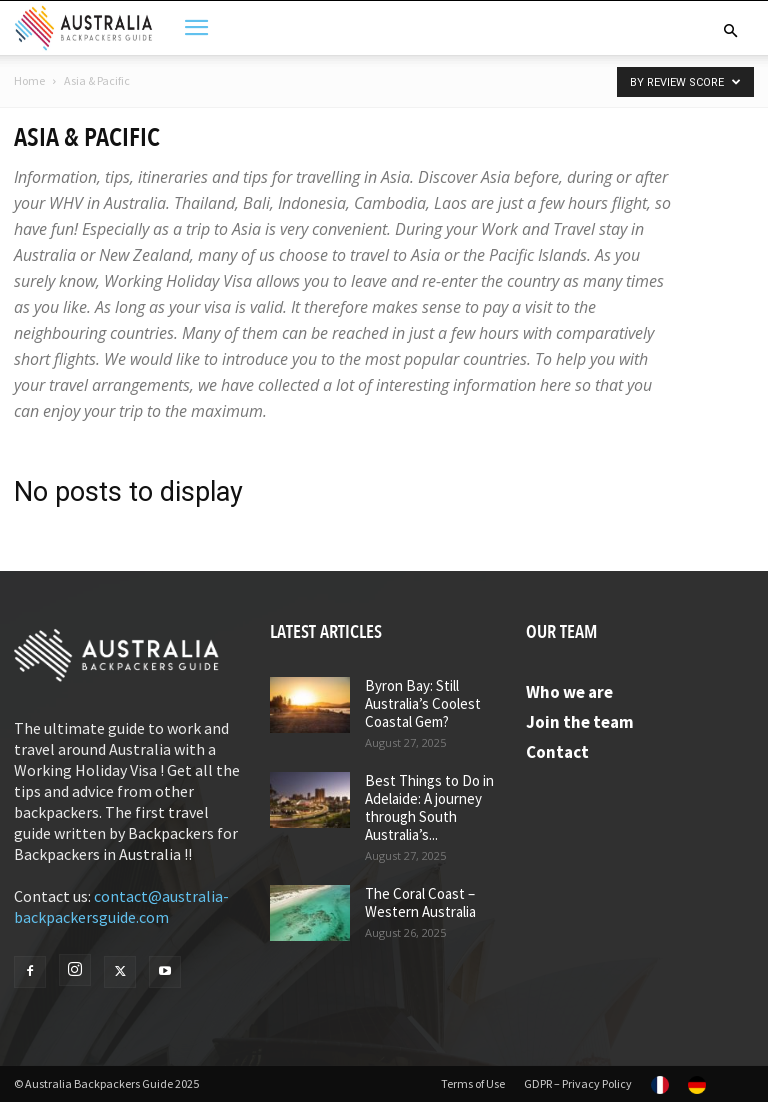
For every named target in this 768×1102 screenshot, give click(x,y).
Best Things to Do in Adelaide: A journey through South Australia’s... (429, 807)
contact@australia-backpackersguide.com (121, 906)
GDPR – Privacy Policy (578, 1083)
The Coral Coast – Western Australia (420, 902)
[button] (730, 30)
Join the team (580, 722)
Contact (557, 752)
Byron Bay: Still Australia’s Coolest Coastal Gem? (423, 703)
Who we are (569, 692)
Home (29, 80)
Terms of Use (473, 1083)
